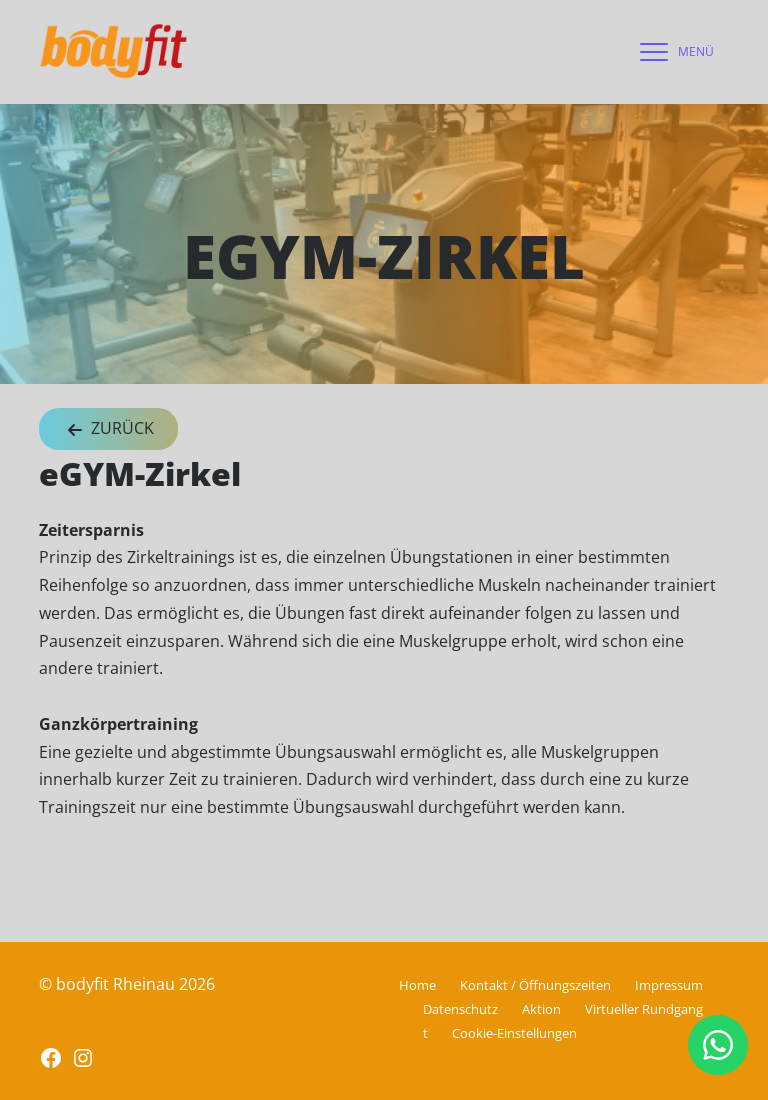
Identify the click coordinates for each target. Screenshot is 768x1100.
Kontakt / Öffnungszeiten (535, 985)
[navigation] (672, 52)
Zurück (108, 429)
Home (417, 985)
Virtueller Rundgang (644, 1009)
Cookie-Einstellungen (514, 1033)
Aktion (541, 1009)
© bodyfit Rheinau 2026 (127, 984)
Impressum (669, 985)
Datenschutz (460, 1009)
